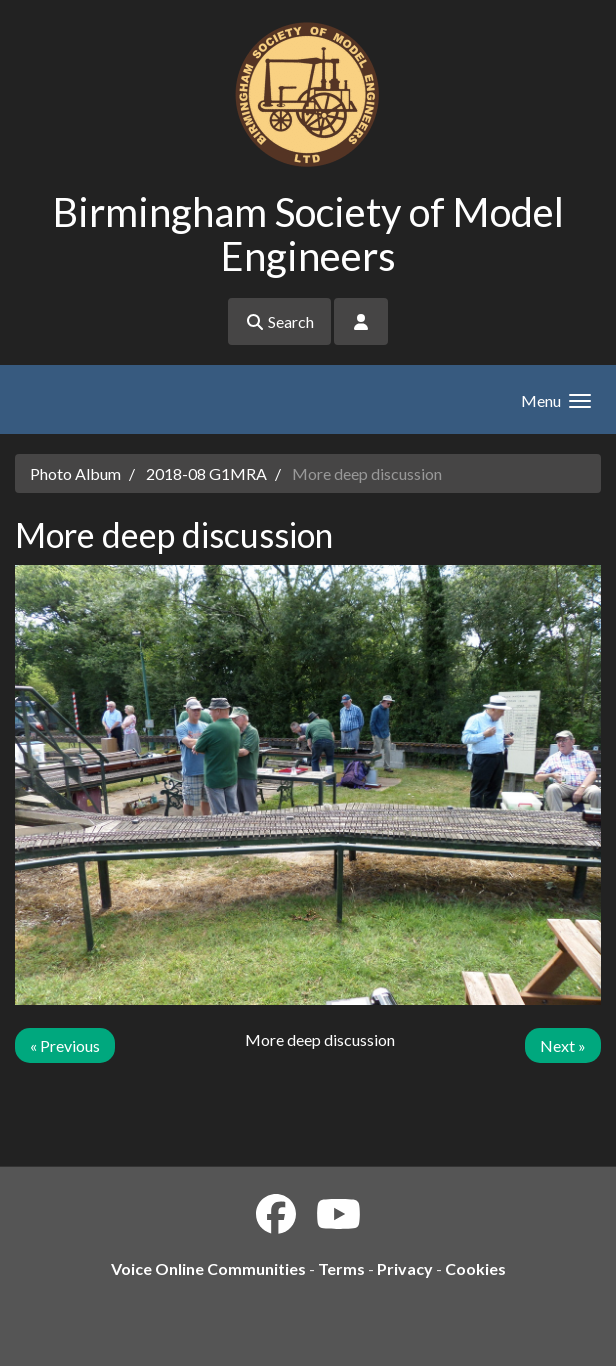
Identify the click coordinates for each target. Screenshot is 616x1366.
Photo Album (75, 473)
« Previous (65, 1045)
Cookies (475, 1268)
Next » (563, 1045)
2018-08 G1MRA (206, 473)
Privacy (405, 1268)
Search (279, 321)
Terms (341, 1268)
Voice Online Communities (208, 1268)
